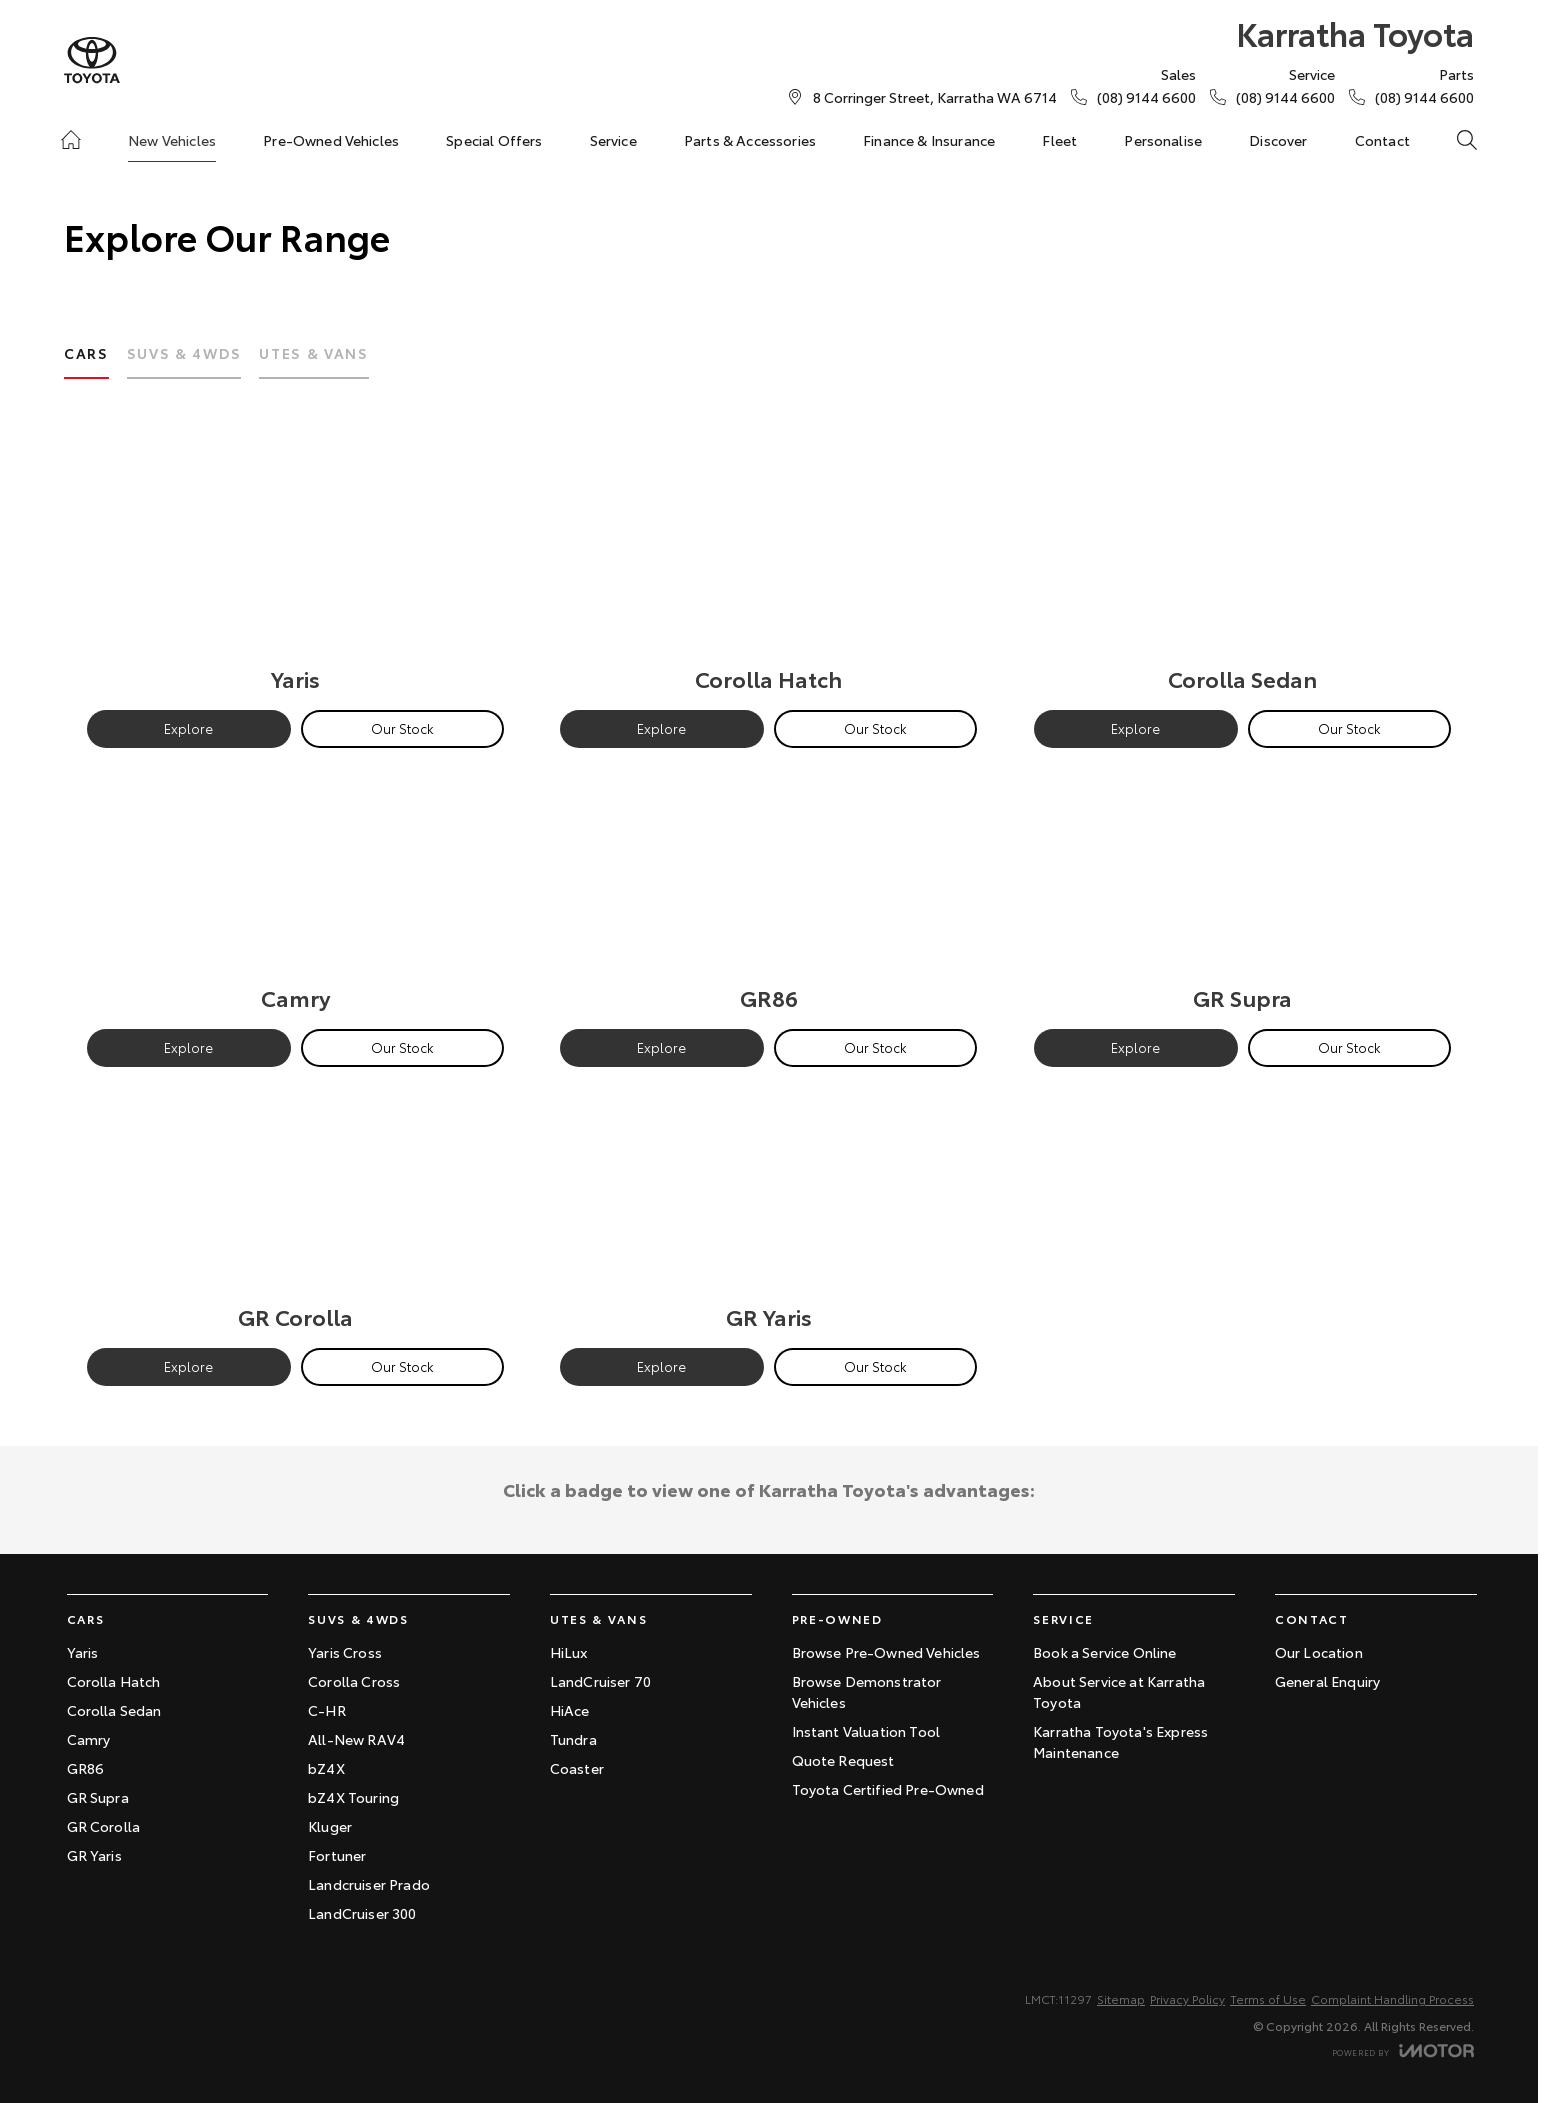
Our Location (1319, 1652)
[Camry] (295, 893)
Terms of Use (1268, 1998)
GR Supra (98, 1797)
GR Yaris (94, 1855)
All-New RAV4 (356, 1739)
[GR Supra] (1242, 893)
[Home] (71, 140)
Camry (89, 1739)
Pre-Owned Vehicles (331, 140)
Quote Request (843, 1760)
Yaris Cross (345, 1652)
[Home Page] (92, 60)
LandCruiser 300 (362, 1913)
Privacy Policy (1187, 1998)
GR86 (86, 1768)
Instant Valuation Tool (866, 1731)
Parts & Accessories (750, 140)
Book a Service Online (1104, 1652)
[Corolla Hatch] (768, 574)
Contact (1382, 140)
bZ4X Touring (353, 1797)
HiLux (569, 1652)
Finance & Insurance (929, 140)
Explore (188, 728)
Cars (86, 353)
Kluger (330, 1826)
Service (613, 140)
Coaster (577, 1768)
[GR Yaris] (768, 1212)
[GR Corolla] (295, 1212)
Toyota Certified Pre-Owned (888, 1789)
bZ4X (326, 1768)
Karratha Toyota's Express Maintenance (1120, 1741)
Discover (1278, 140)
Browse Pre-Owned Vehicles (886, 1652)
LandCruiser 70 (600, 1681)
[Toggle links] (1403, 2050)
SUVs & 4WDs (184, 353)
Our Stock (402, 728)
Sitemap (1121, 1998)
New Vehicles (172, 140)
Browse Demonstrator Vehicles (867, 1691)
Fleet (1059, 140)
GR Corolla (104, 1826)
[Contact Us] (935, 97)
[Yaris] (295, 574)
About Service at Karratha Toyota (1119, 1691)
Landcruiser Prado (369, 1884)
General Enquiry (1327, 1681)
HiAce (570, 1710)
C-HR (327, 1710)
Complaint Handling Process (1392, 1998)
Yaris (83, 1652)
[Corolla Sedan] (1242, 574)
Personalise (1163, 140)
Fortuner (337, 1855)
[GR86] (768, 893)
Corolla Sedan (114, 1710)
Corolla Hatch (114, 1681)
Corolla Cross (354, 1681)
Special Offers (494, 140)
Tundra (573, 1739)
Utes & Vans (313, 353)
